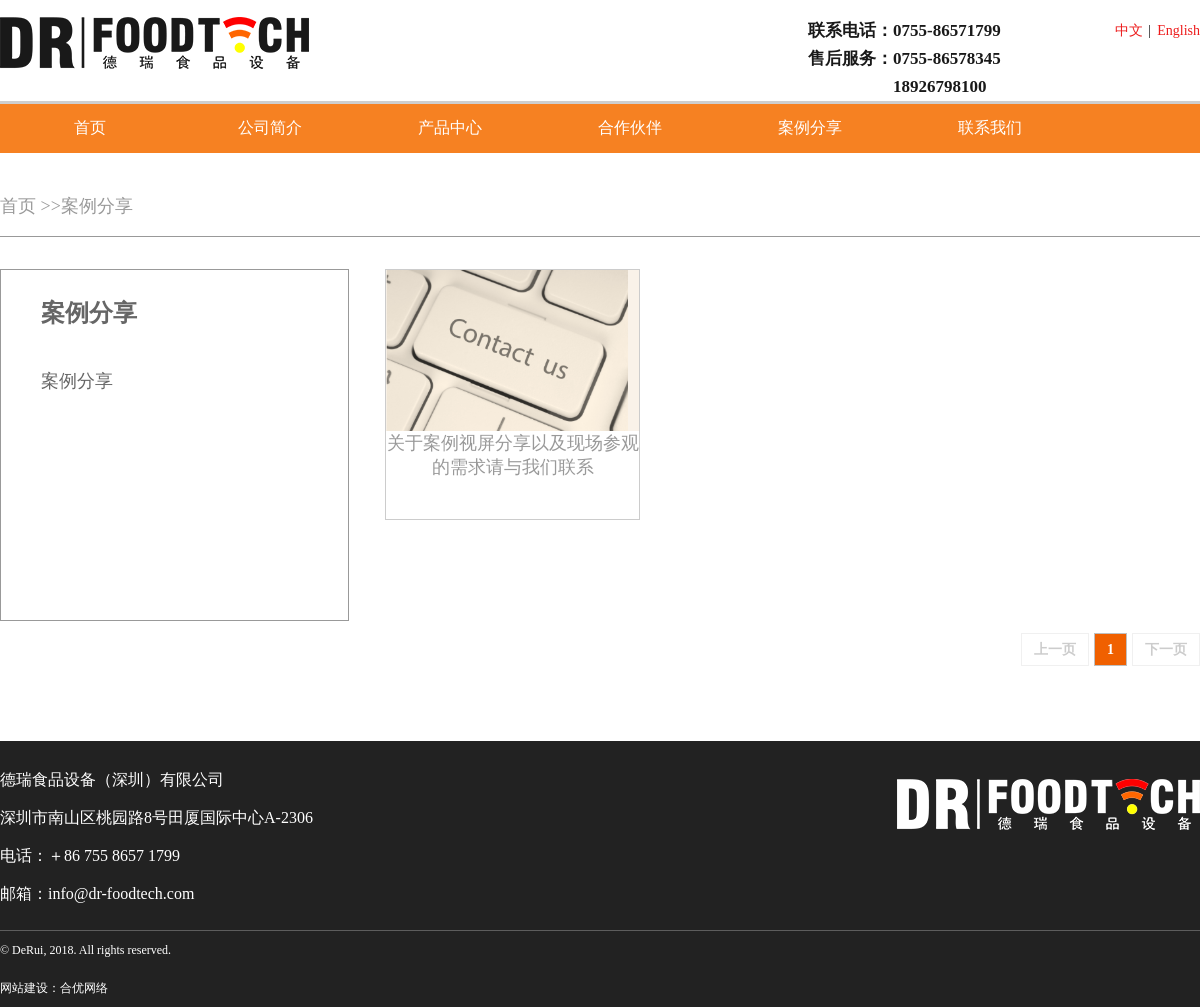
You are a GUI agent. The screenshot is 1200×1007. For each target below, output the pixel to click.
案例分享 (810, 127)
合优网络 (84, 988)
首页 (90, 127)
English (1178, 30)
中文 (1129, 30)
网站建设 (24, 988)
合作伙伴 (630, 127)
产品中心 (450, 127)
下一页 (1166, 649)
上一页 (1055, 649)
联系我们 (990, 127)
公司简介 (270, 127)
